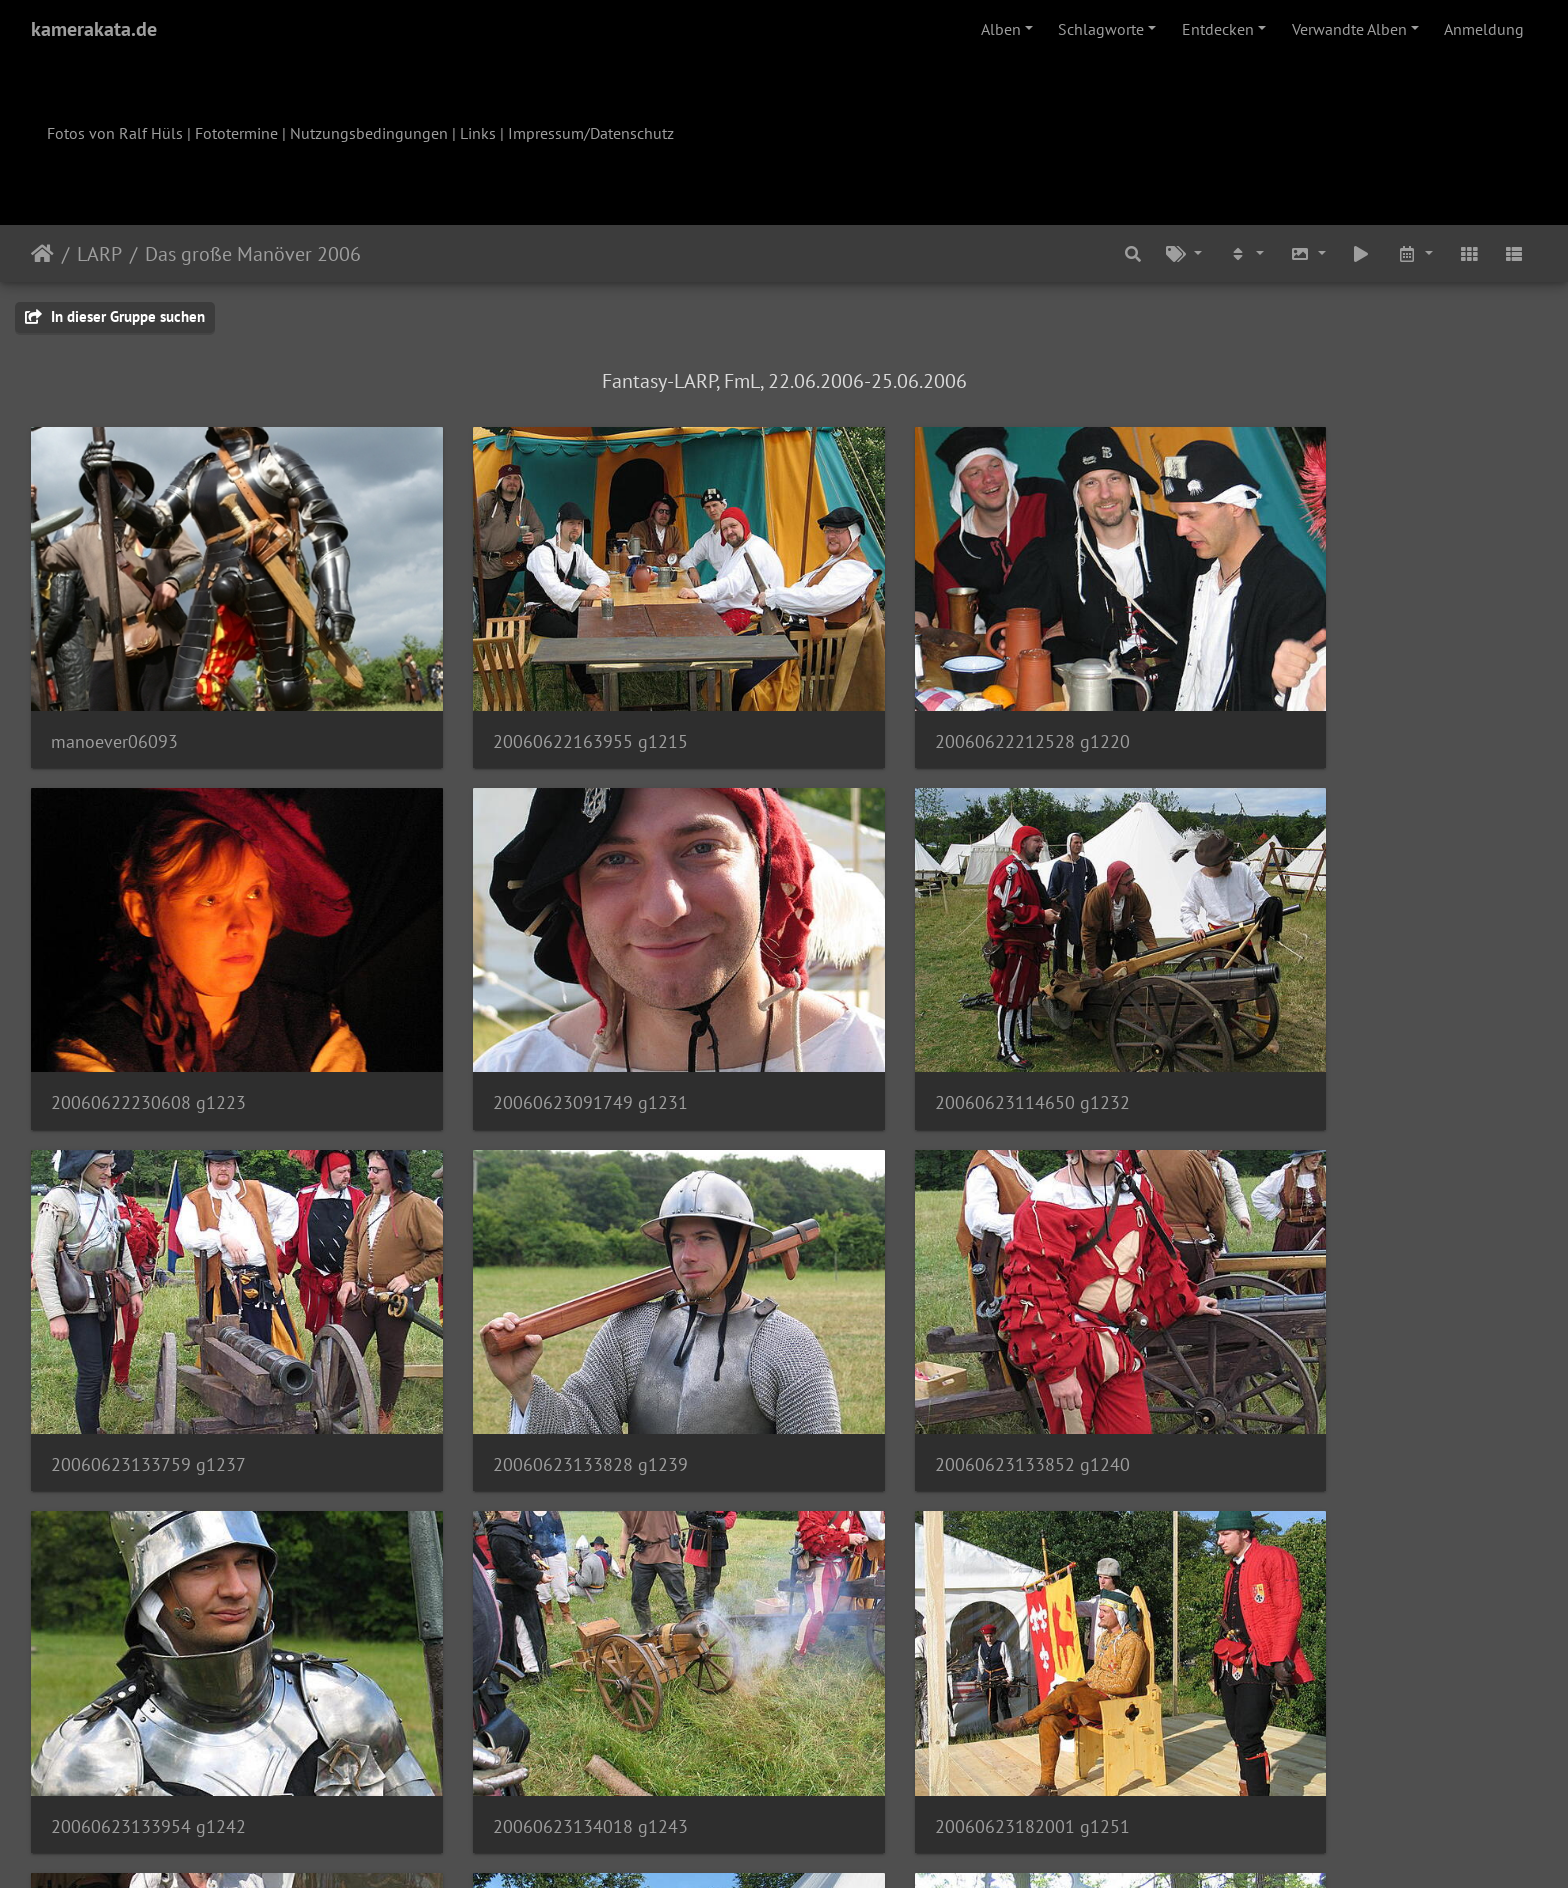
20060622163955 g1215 (532, 701)
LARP (99, 254)
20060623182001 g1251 (1300, 1345)
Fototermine (236, 133)
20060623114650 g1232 (532, 1023)
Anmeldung (1484, 29)
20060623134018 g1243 (916, 1345)
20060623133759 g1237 (916, 1023)
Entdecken (1218, 29)
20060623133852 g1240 (148, 1345)
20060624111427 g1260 (916, 1667)
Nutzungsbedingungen (369, 133)
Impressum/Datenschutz (591, 133)
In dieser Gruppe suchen (115, 316)
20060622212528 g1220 (916, 701)
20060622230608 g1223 (1300, 701)
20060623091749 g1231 (148, 1023)
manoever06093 (114, 701)
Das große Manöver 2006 (253, 254)
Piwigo (825, 1846)
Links (478, 133)
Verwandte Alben (1349, 29)
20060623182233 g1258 (532, 1667)
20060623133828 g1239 (1300, 1023)
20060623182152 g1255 (148, 1667)
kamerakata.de (94, 29)
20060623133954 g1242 (532, 1345)
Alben (1001, 29)
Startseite (42, 254)
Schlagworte (1101, 29)
